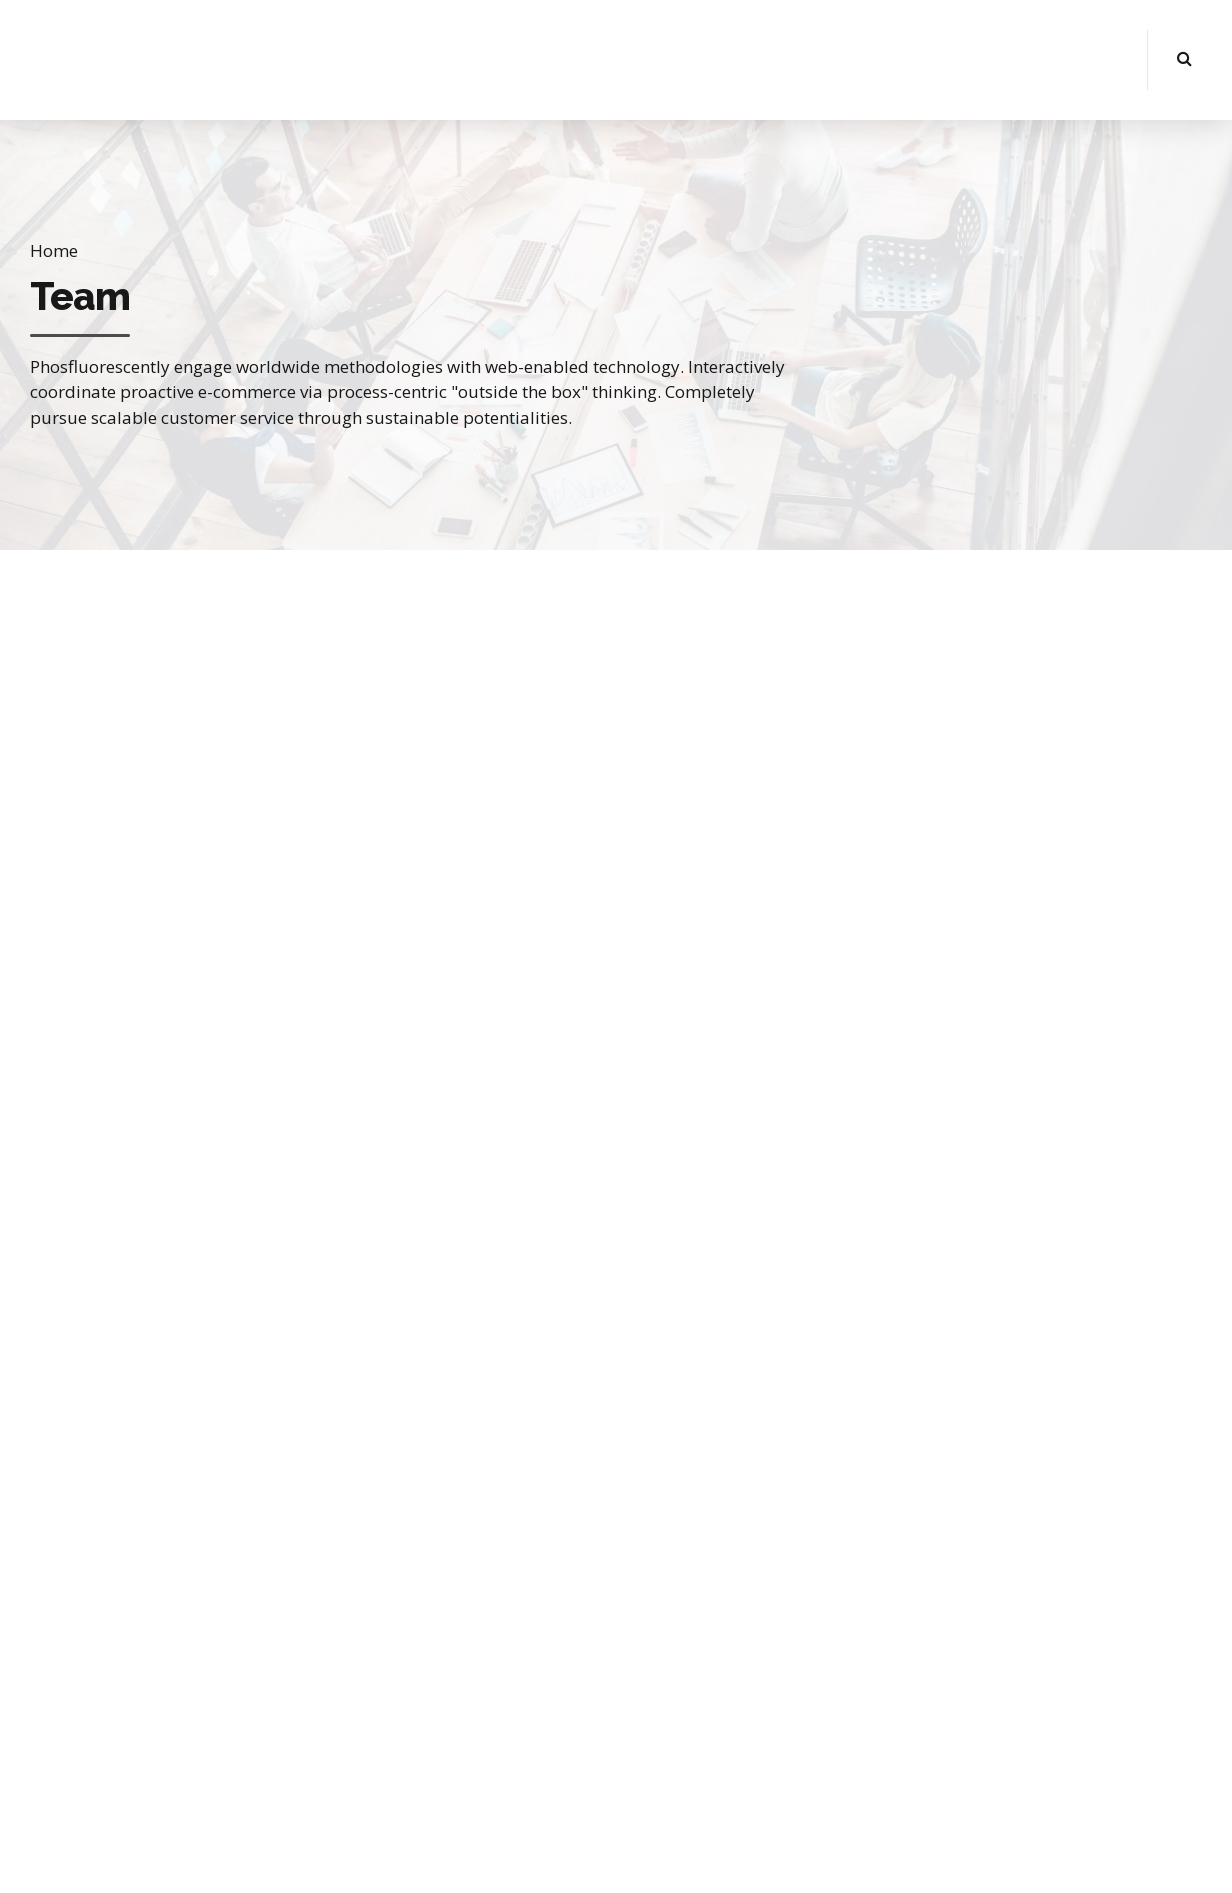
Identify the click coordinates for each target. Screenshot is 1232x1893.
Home (54, 250)
